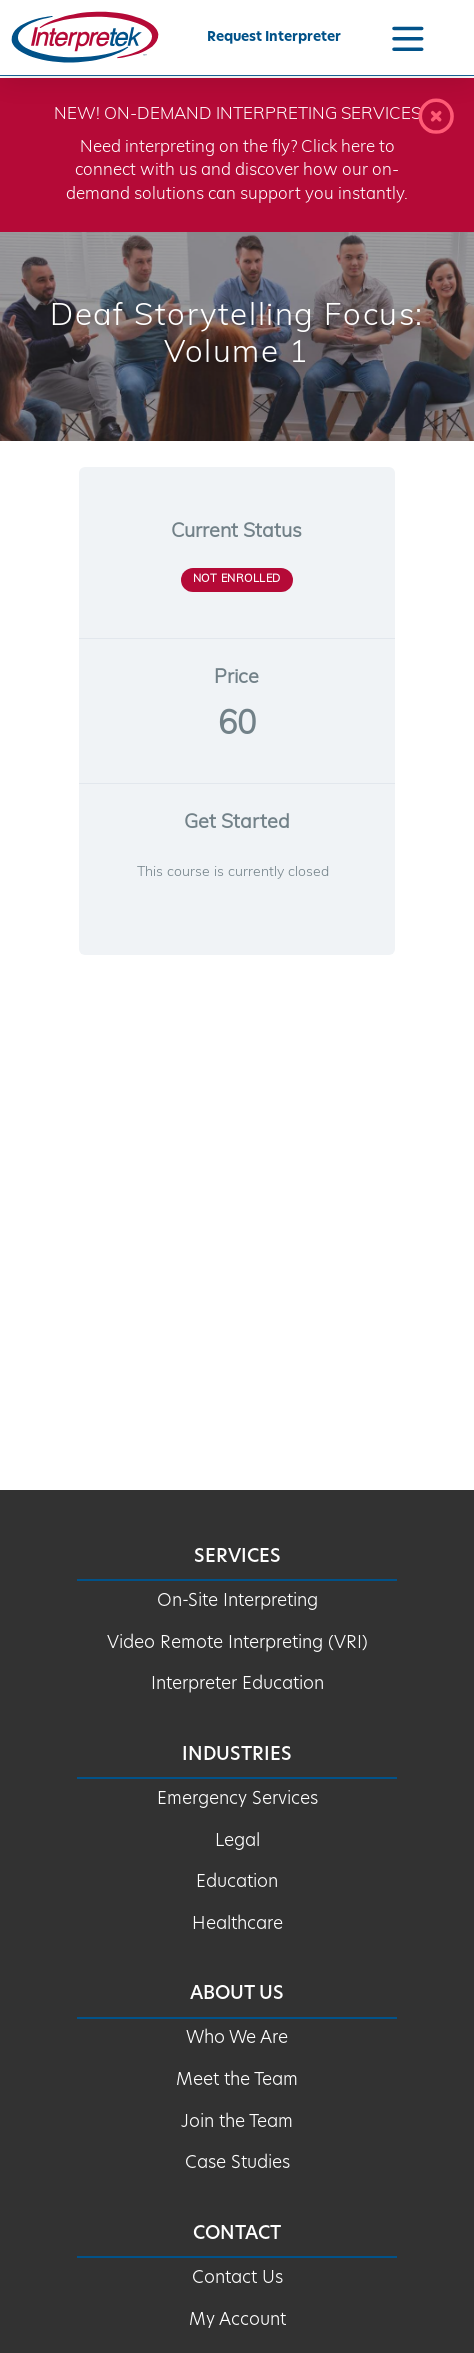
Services (237, 1557)
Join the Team (237, 2122)
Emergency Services (237, 1799)
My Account (237, 2320)
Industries (237, 1755)
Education (237, 1882)
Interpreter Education (237, 1684)
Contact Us (237, 2278)
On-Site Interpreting (237, 1601)
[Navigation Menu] (408, 37)
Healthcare (237, 1924)
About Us (237, 1994)
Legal (237, 1841)
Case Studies (237, 2163)
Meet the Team (237, 2080)
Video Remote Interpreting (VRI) (237, 1643)
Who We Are (237, 2038)
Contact (237, 2234)
